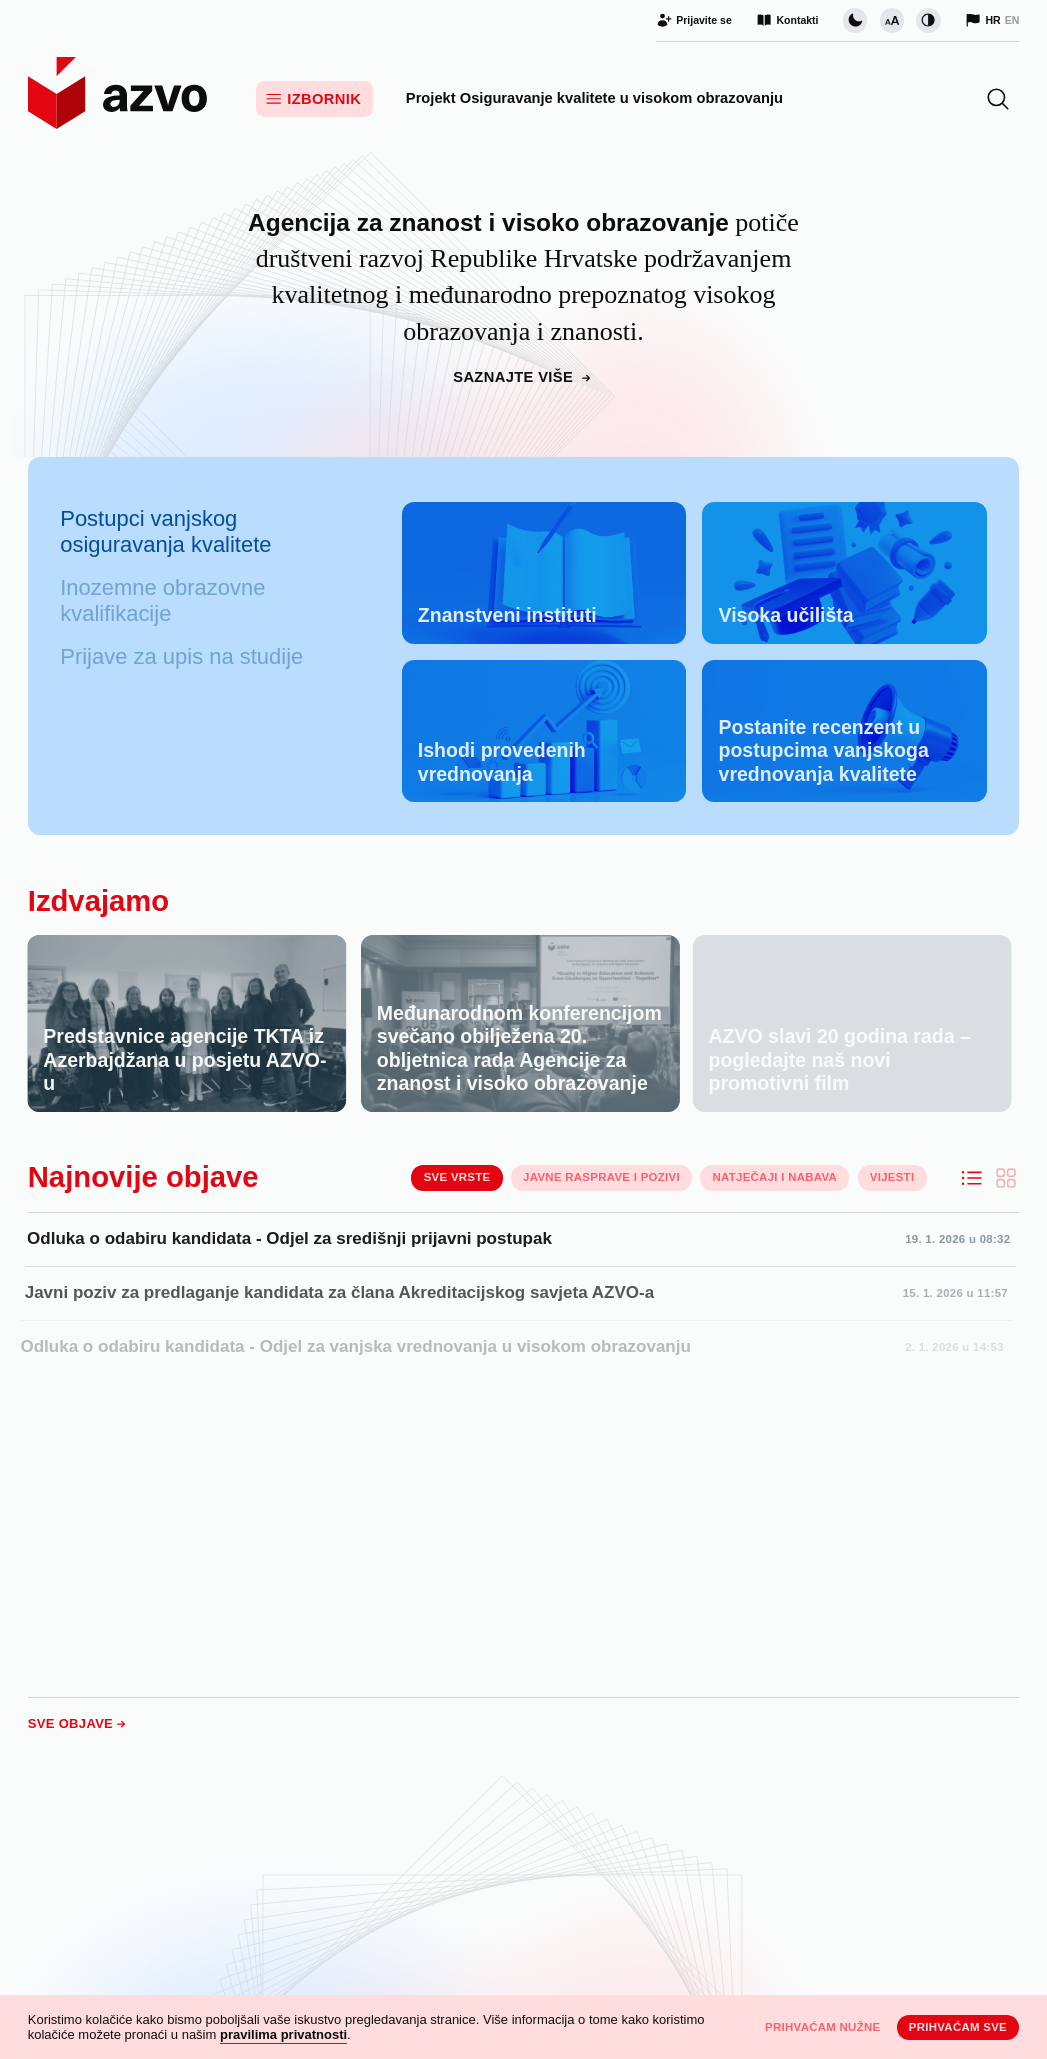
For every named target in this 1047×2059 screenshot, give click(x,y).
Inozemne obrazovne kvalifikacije (162, 600)
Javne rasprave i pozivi (601, 1177)
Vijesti (892, 1177)
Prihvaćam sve (958, 2027)
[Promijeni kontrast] (928, 20)
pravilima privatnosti (283, 2034)
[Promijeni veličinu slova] (892, 20)
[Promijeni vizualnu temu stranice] (855, 20)
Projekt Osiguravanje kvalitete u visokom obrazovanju (594, 98)
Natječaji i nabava (775, 1177)
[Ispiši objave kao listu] (972, 1178)
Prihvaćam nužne (822, 2027)
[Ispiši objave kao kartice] (1006, 1178)
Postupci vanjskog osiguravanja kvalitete (165, 531)
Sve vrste (457, 1177)
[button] (998, 99)
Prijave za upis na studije (181, 656)
